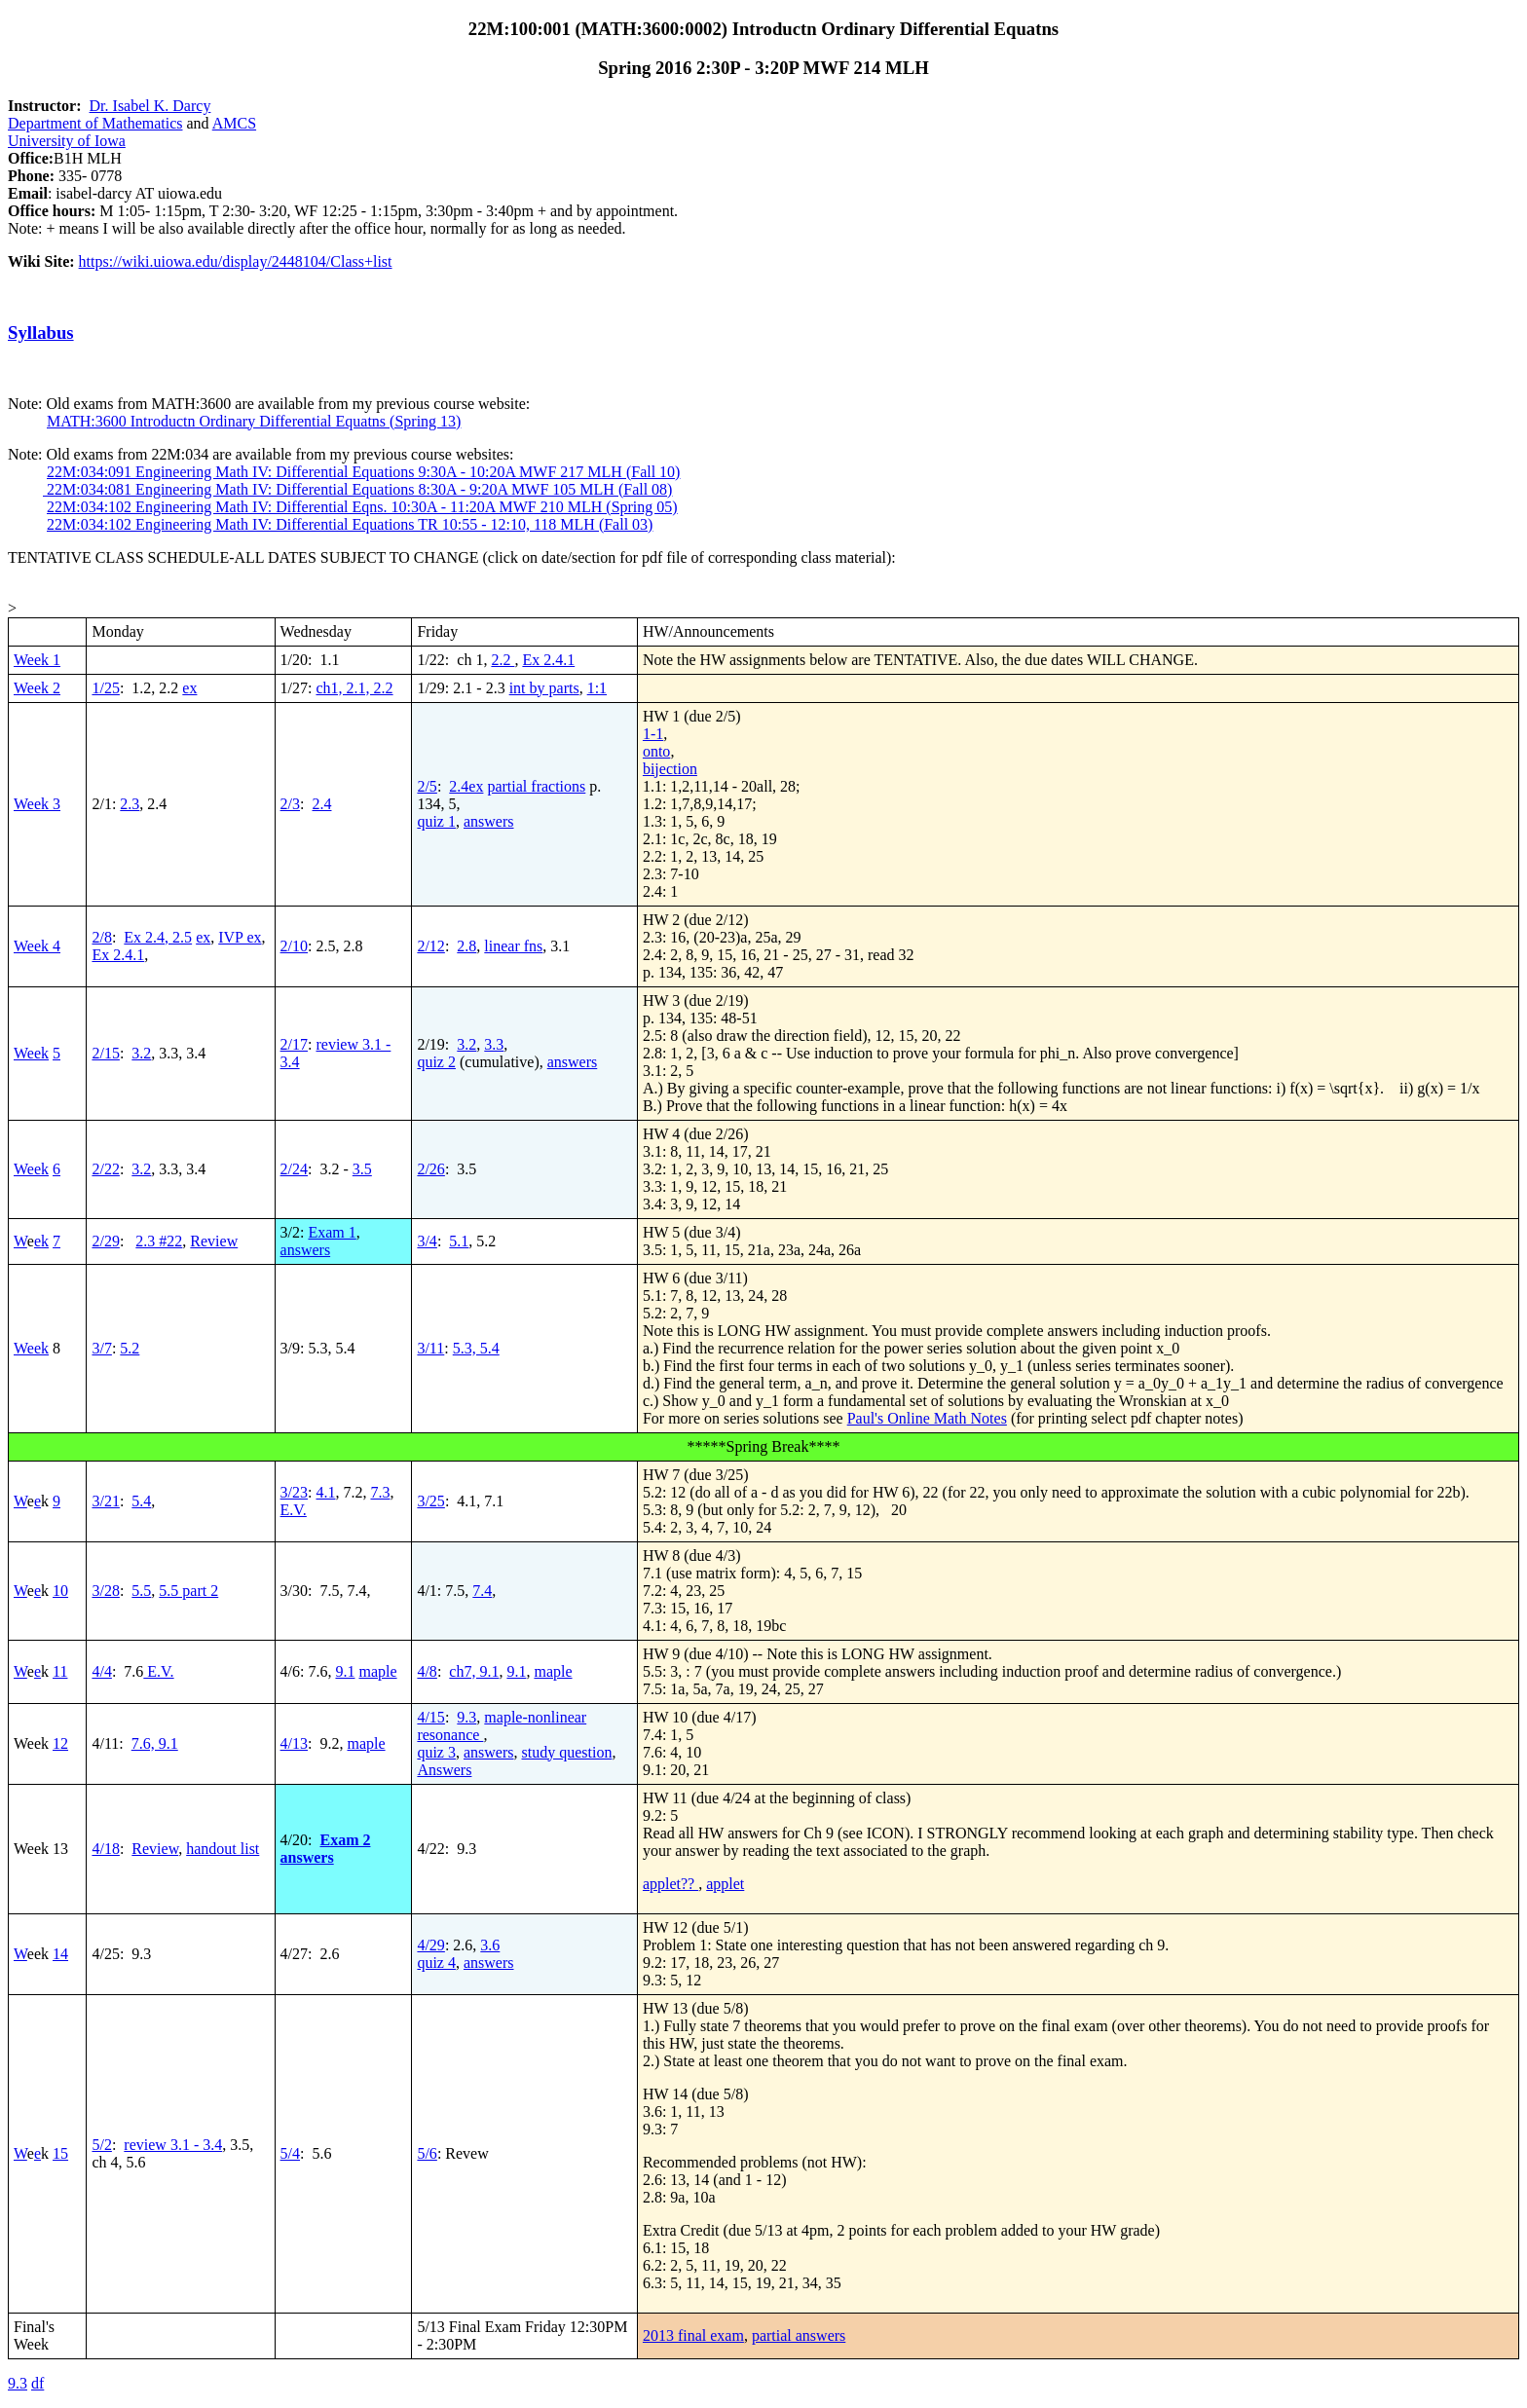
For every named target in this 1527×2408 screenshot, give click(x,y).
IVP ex (239, 937)
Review (214, 1241)
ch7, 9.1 (474, 1671)
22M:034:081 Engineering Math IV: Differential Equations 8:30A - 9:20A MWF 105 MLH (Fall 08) (357, 489)
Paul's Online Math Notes (927, 1418)
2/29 (105, 1241)
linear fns (513, 946)
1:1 (597, 688)
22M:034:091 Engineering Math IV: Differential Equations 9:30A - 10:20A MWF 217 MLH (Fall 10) (363, 471)
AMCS (234, 123)
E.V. (293, 1509)
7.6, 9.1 (154, 1743)
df (37, 2383)
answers (489, 821)
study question (567, 1752)
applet (725, 1883)
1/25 (105, 688)
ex (189, 688)
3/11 (430, 1348)
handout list (222, 1848)
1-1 (653, 733)
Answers (444, 1769)
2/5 (426, 786)
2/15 (105, 1053)
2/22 (105, 1169)
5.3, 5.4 (476, 1348)
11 (60, 1671)
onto (656, 751)
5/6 (426, 2153)
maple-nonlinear (535, 1717)
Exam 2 (344, 1840)
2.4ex (466, 786)
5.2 (129, 1348)
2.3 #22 (158, 1241)
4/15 (430, 1717)
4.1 (325, 1492)
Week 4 (37, 946)
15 (60, 2153)
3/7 (101, 1348)
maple (377, 1671)
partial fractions (536, 786)
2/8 (101, 937)
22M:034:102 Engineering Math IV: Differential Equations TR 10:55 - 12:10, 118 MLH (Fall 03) (349, 524)
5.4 (141, 1501)
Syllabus (41, 332)
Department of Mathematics (95, 123)
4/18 (105, 1848)
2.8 (466, 946)
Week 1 (37, 659)
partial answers (798, 2335)
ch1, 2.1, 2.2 (354, 688)
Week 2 (37, 688)
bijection (670, 768)
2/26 (430, 1169)
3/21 (105, 1501)
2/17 (294, 1044)
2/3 (290, 804)
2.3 (129, 804)
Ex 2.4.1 (548, 659)
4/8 (426, 1671)
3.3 (493, 1044)
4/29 (430, 1945)
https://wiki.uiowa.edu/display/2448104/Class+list (235, 261)
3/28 (105, 1590)
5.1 (458, 1241)
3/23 (294, 1492)
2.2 (502, 659)
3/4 (426, 1241)
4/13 (294, 1743)
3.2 (141, 1053)
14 (60, 1953)
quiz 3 (436, 1752)
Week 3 (37, 804)
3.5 (362, 1169)
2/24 (294, 1169)
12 (60, 1743)
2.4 (321, 804)
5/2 (101, 2144)
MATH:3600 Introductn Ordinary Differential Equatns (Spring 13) (254, 421)
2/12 (430, 946)
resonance (450, 1734)
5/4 (290, 2153)
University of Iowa (67, 140)
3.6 (490, 1945)
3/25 (430, 1501)
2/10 (294, 946)
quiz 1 (436, 821)
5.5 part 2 (188, 1590)
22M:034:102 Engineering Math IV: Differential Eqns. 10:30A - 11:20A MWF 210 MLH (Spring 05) (362, 507)
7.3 (380, 1492)
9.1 (344, 1671)
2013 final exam (693, 2335)
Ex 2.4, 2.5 (158, 937)
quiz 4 (436, 1962)
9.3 (466, 1717)
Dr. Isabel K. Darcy (150, 105)
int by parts (544, 688)
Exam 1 (331, 1232)
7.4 (482, 1590)
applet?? (670, 1883)
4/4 (101, 1671)
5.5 (141, 1590)
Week (31, 1053)
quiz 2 (436, 1062)
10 (60, 1590)
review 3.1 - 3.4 (173, 2144)
